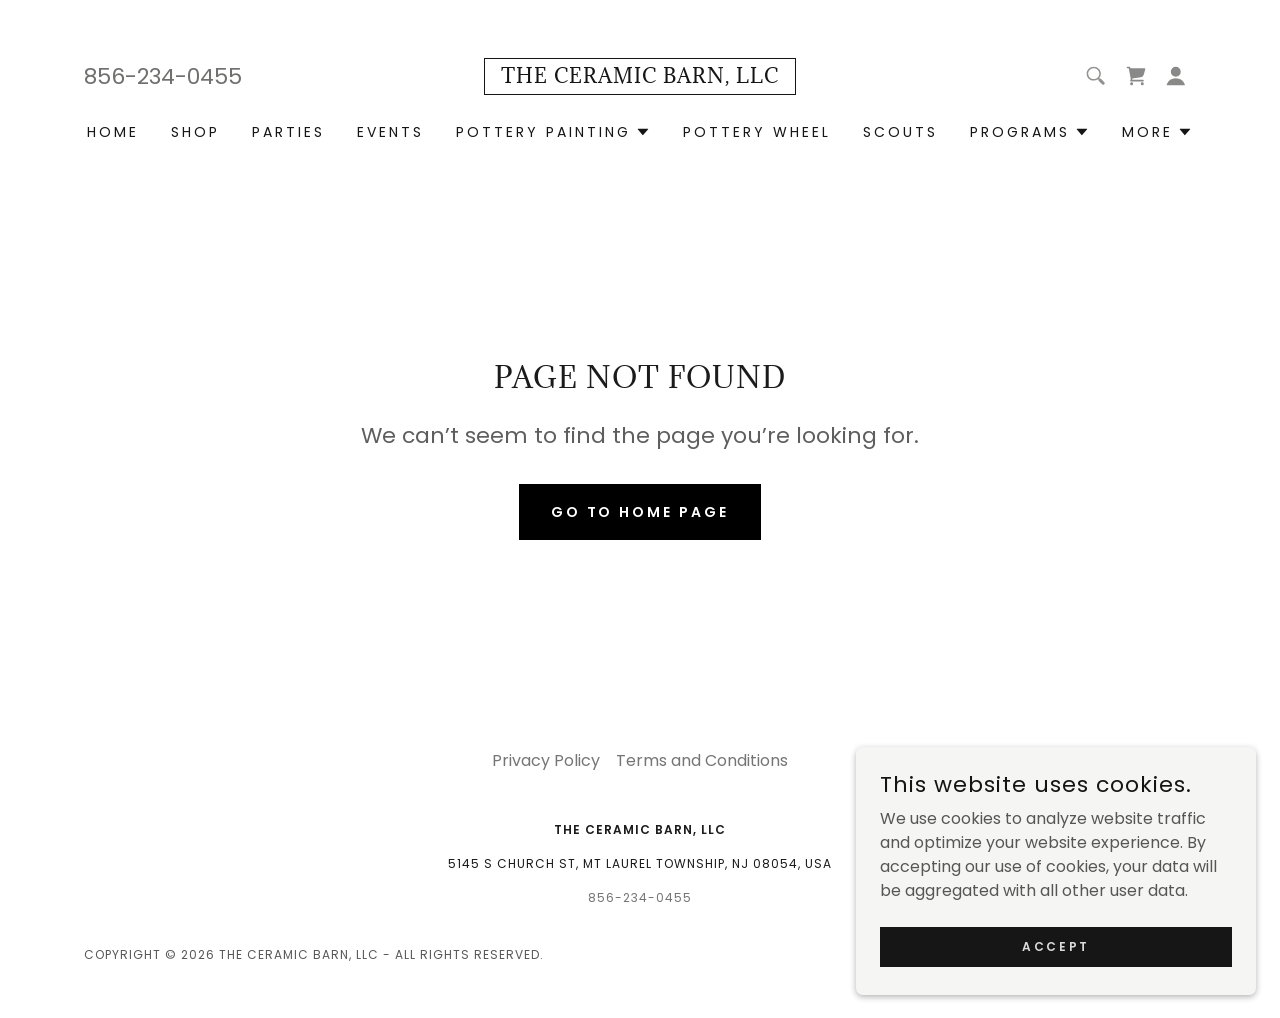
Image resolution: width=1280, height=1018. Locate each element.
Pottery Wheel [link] (757, 132)
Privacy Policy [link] (546, 760)
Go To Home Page (640, 512)
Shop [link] (195, 132)
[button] (1176, 76)
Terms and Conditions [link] (702, 760)
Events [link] (390, 132)
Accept (1055, 945)
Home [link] (113, 132)
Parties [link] (288, 132)
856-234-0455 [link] (163, 76)
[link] (640, 77)
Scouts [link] (900, 132)
